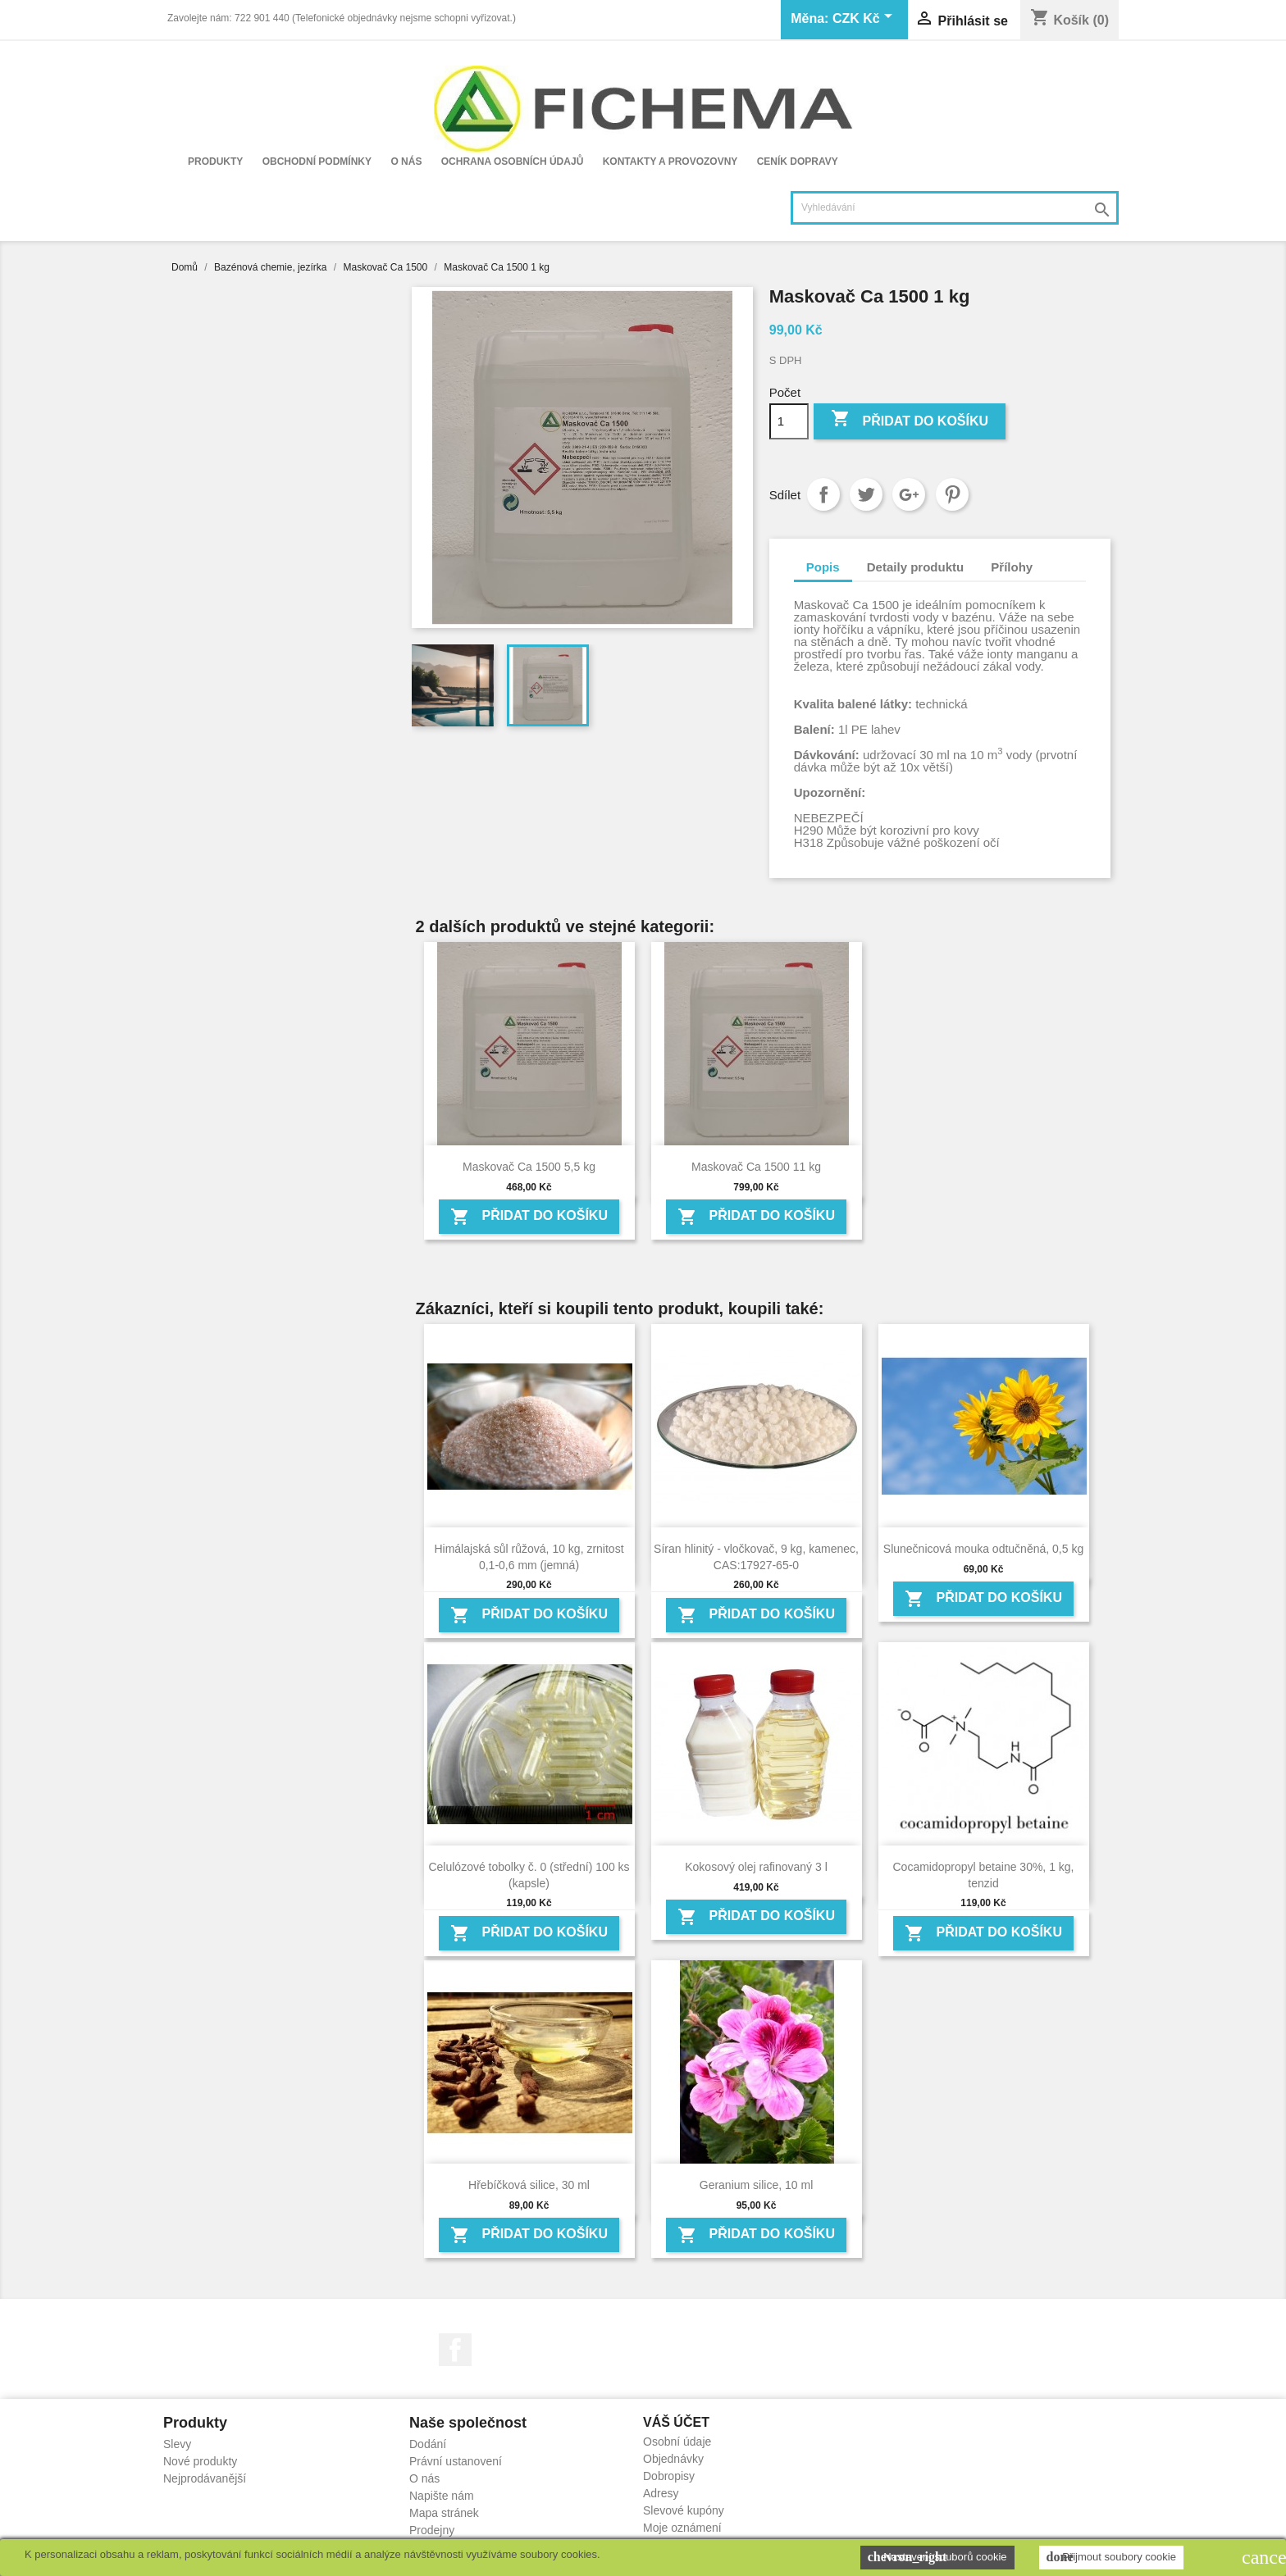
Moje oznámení (682, 2527)
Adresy (661, 2493)
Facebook (455, 2349)
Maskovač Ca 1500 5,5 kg (529, 1166)
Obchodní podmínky (317, 161)
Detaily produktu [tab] (915, 567)
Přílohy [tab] (1012, 567)
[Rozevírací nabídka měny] (865, 20)
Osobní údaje (677, 2441)
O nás (406, 161)
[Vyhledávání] (955, 208)
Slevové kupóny (683, 2510)
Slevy (177, 2444)
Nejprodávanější (204, 2478)
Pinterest (952, 494)
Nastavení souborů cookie (937, 2557)
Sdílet (823, 494)
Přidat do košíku (909, 420)
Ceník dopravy (797, 161)
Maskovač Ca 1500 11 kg (756, 1166)
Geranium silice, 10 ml (757, 2184)
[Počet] (789, 421)
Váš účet (676, 2422)
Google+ (908, 494)
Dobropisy (669, 2476)
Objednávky (673, 2458)
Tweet (866, 494)
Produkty (215, 161)
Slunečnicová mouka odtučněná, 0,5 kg (983, 1548)
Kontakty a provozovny (670, 161)
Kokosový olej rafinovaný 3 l (756, 1866)
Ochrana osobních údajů (512, 161)
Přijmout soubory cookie (1111, 2557)
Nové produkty (200, 2461)
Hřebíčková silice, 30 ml (529, 2184)
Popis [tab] (823, 567)
